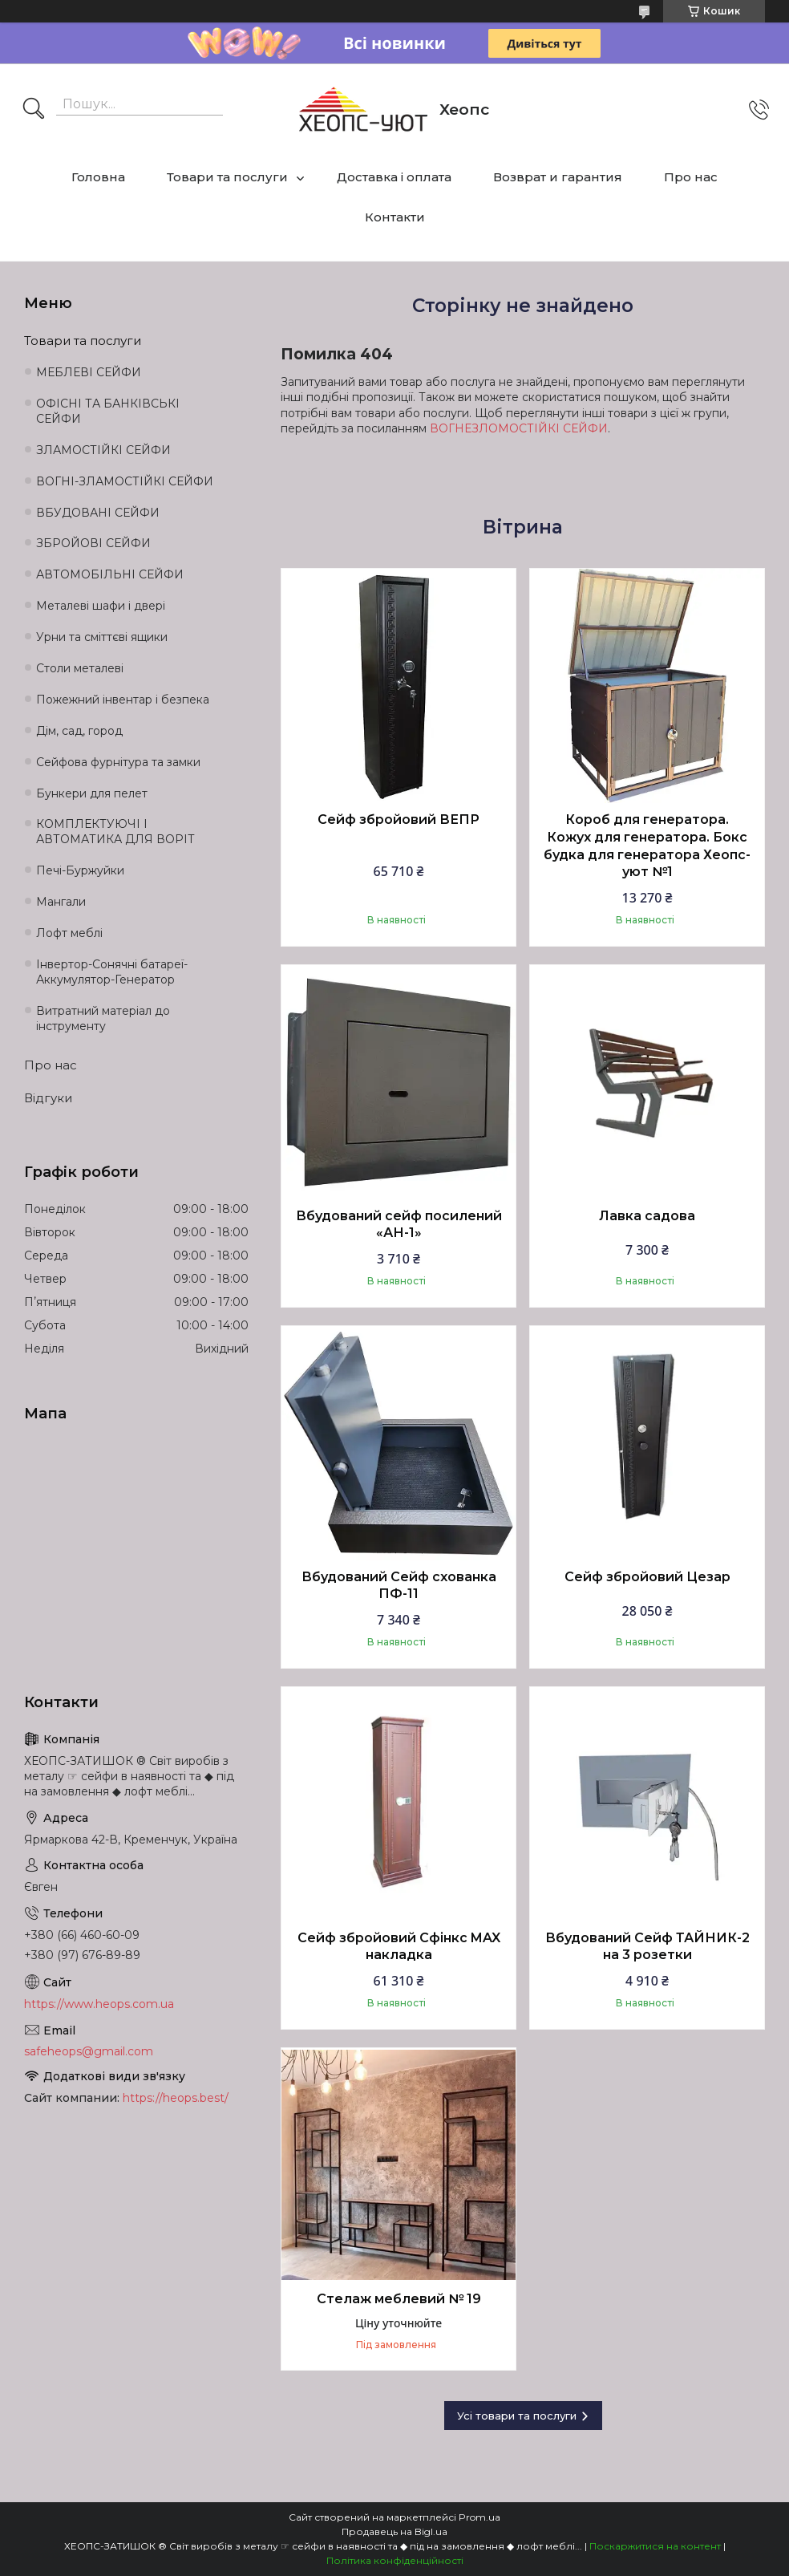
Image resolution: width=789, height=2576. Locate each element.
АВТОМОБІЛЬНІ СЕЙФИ (110, 574)
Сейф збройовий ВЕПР (398, 819)
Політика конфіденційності (394, 2560)
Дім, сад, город (79, 731)
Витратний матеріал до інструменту (103, 1018)
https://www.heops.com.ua (99, 2004)
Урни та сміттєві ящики (102, 637)
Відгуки (48, 1097)
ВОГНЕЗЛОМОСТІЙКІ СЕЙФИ (519, 428)
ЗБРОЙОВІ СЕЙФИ (93, 543)
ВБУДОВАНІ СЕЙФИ (98, 512)
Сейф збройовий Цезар (647, 1576)
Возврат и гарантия (557, 177)
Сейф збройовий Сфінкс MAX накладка (398, 1946)
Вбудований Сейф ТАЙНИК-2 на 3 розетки (647, 1946)
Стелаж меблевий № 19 (399, 2298)
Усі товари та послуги (517, 2415)
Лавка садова (647, 1215)
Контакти (395, 217)
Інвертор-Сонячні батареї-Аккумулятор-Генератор (112, 972)
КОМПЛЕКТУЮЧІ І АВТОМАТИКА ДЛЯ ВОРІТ (115, 831)
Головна (98, 177)
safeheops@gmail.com (88, 2051)
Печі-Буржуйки (80, 870)
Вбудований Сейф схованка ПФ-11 (398, 1585)
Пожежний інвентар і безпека (122, 699)
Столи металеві (79, 668)
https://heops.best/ (176, 2098)
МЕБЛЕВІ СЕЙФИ (88, 372)
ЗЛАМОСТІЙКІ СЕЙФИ (103, 450)
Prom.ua (479, 2517)
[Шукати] (33, 110)
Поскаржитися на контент (655, 2546)
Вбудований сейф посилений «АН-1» (399, 1224)
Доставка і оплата (394, 177)
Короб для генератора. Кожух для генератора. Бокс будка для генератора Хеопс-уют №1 (647, 845)
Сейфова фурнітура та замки (118, 762)
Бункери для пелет (92, 793)
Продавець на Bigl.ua (394, 2531)
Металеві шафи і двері (100, 605)
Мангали (61, 902)
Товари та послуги (227, 177)
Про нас (691, 177)
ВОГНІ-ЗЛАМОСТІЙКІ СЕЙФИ (124, 481)
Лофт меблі (69, 933)
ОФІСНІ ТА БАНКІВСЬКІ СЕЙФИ (108, 411)
